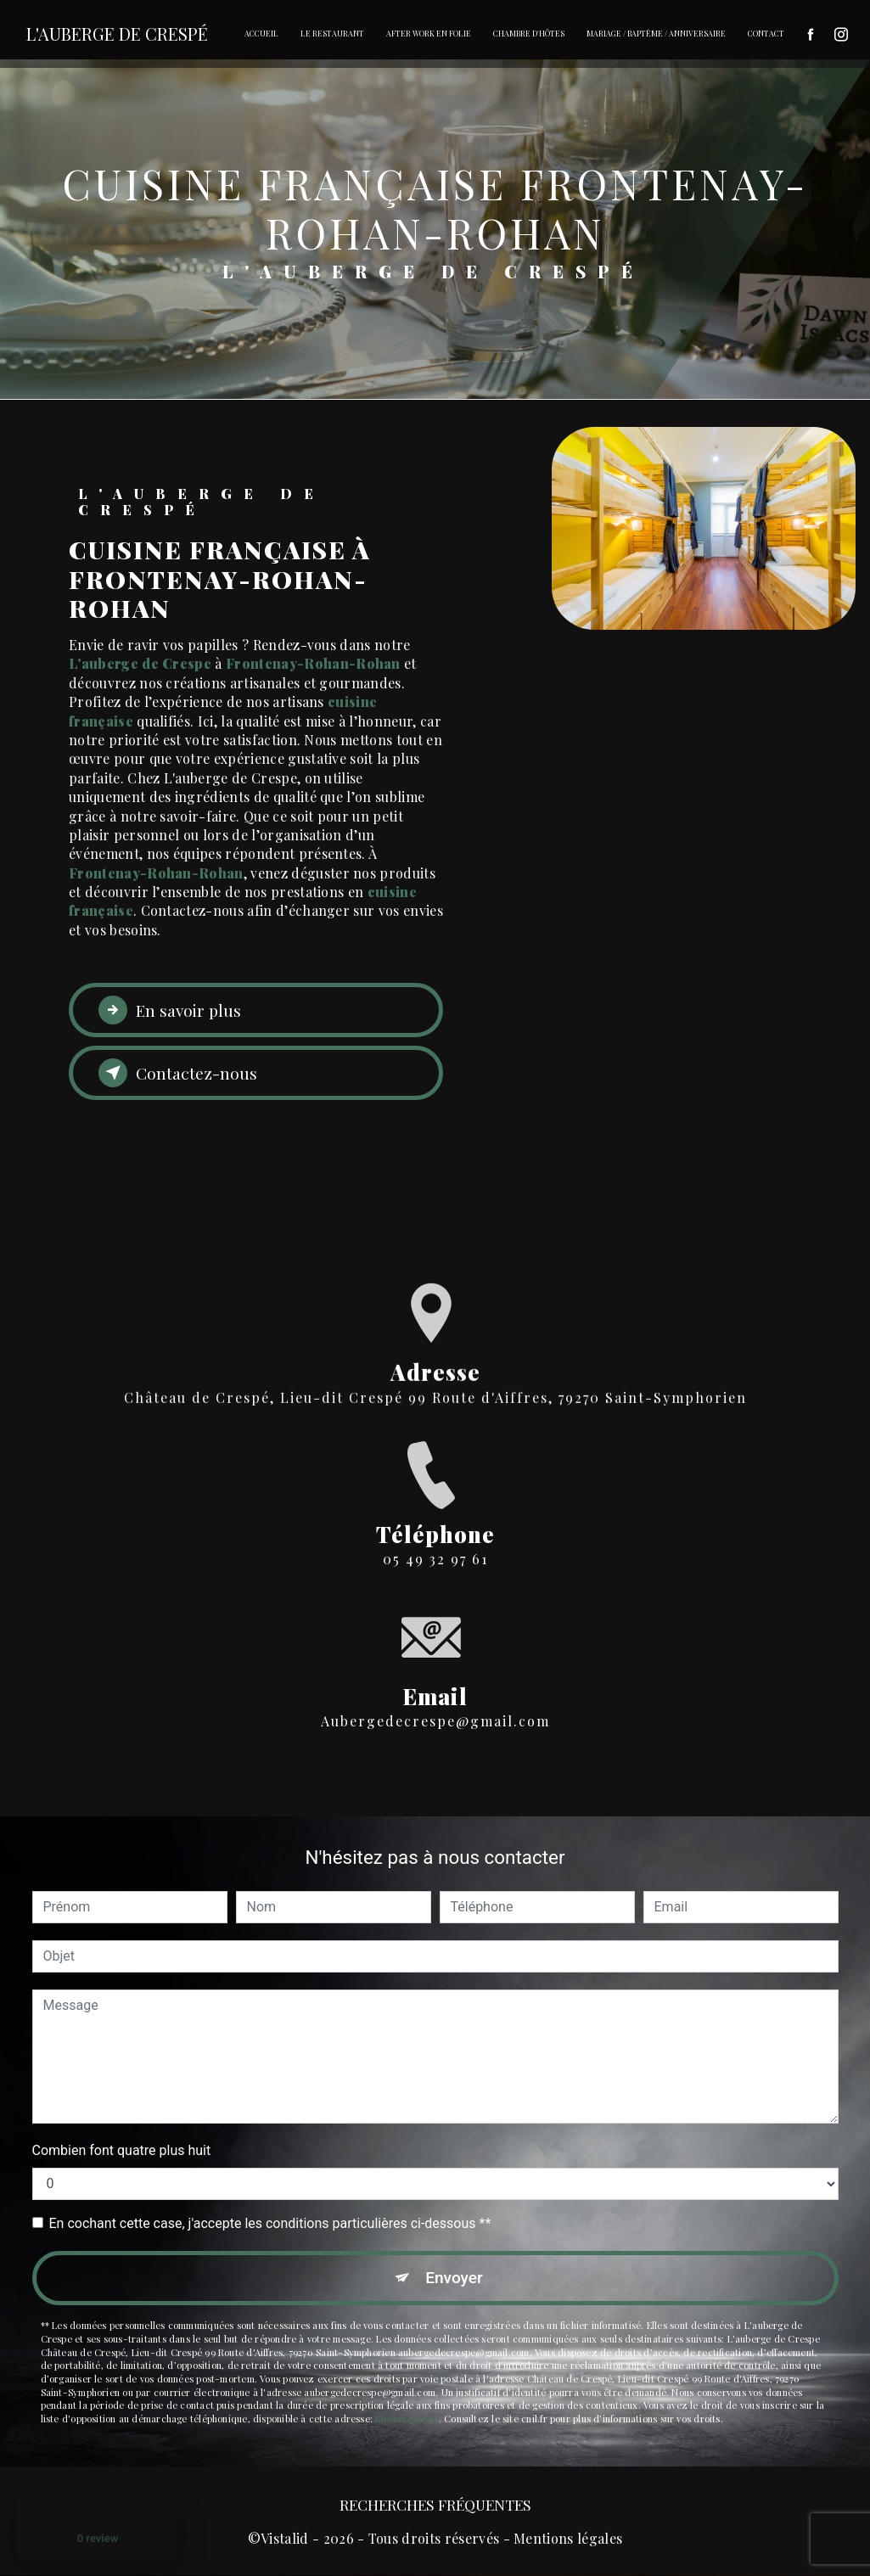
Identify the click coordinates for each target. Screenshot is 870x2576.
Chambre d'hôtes (528, 33)
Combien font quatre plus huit (121, 2150)
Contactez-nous (177, 1072)
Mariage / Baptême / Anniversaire (656, 33)
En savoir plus (170, 1010)
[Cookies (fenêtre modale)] (5, 2071)
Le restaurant (332, 33)
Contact (766, 33)
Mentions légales (568, 2538)
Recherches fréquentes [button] (435, 2504)
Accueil (261, 33)
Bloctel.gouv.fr (406, 2418)
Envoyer (454, 2277)
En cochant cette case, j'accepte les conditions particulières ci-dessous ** (270, 2223)
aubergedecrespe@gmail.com (435, 1666)
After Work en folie (428, 33)
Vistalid (285, 2538)
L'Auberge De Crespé (117, 33)
